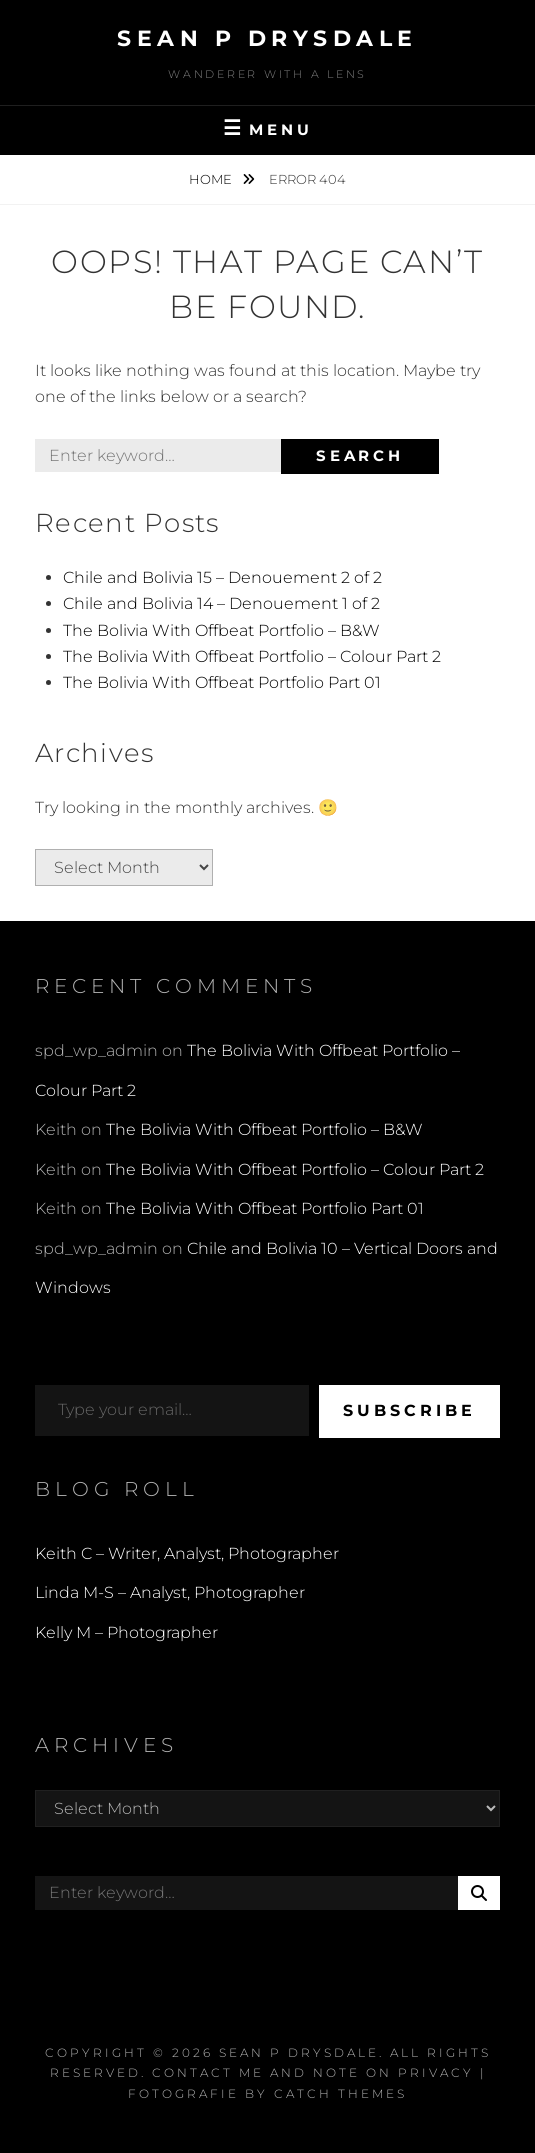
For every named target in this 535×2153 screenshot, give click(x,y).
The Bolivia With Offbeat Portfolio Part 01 (222, 682)
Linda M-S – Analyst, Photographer (170, 1592)
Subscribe (409, 1410)
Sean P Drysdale (267, 38)
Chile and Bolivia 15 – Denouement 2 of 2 (222, 577)
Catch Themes (340, 2093)
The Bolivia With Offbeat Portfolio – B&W (221, 630)
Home (212, 179)
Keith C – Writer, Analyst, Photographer (187, 1553)
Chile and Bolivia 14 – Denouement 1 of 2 (221, 603)
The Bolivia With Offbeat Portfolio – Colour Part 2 (252, 656)
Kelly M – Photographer (126, 1632)
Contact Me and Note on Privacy (313, 2072)
